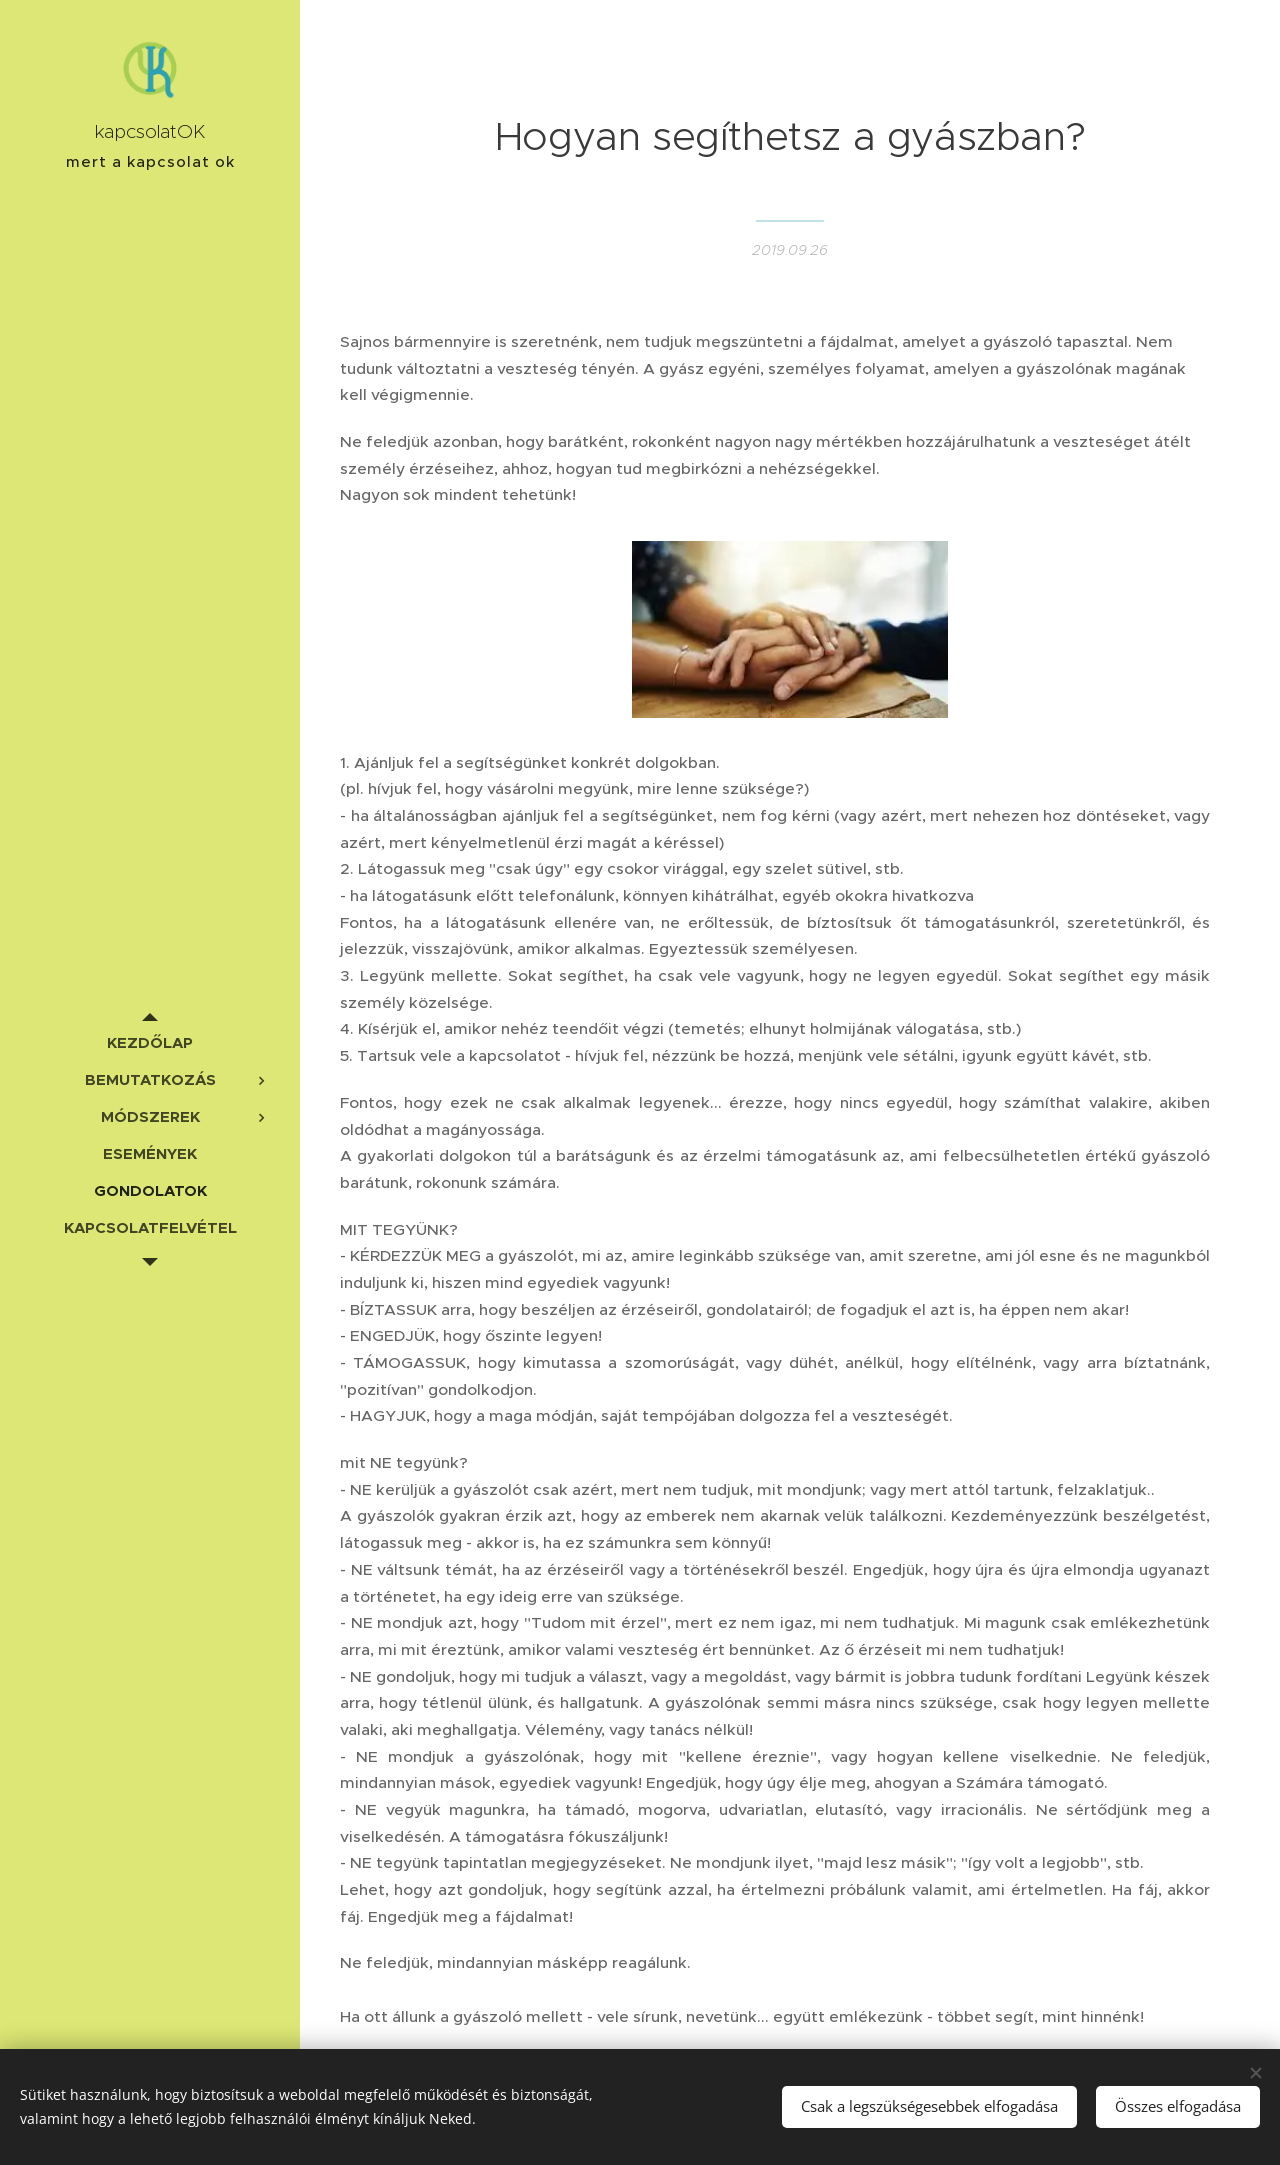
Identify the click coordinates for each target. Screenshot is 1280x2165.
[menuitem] (150, 1042)
